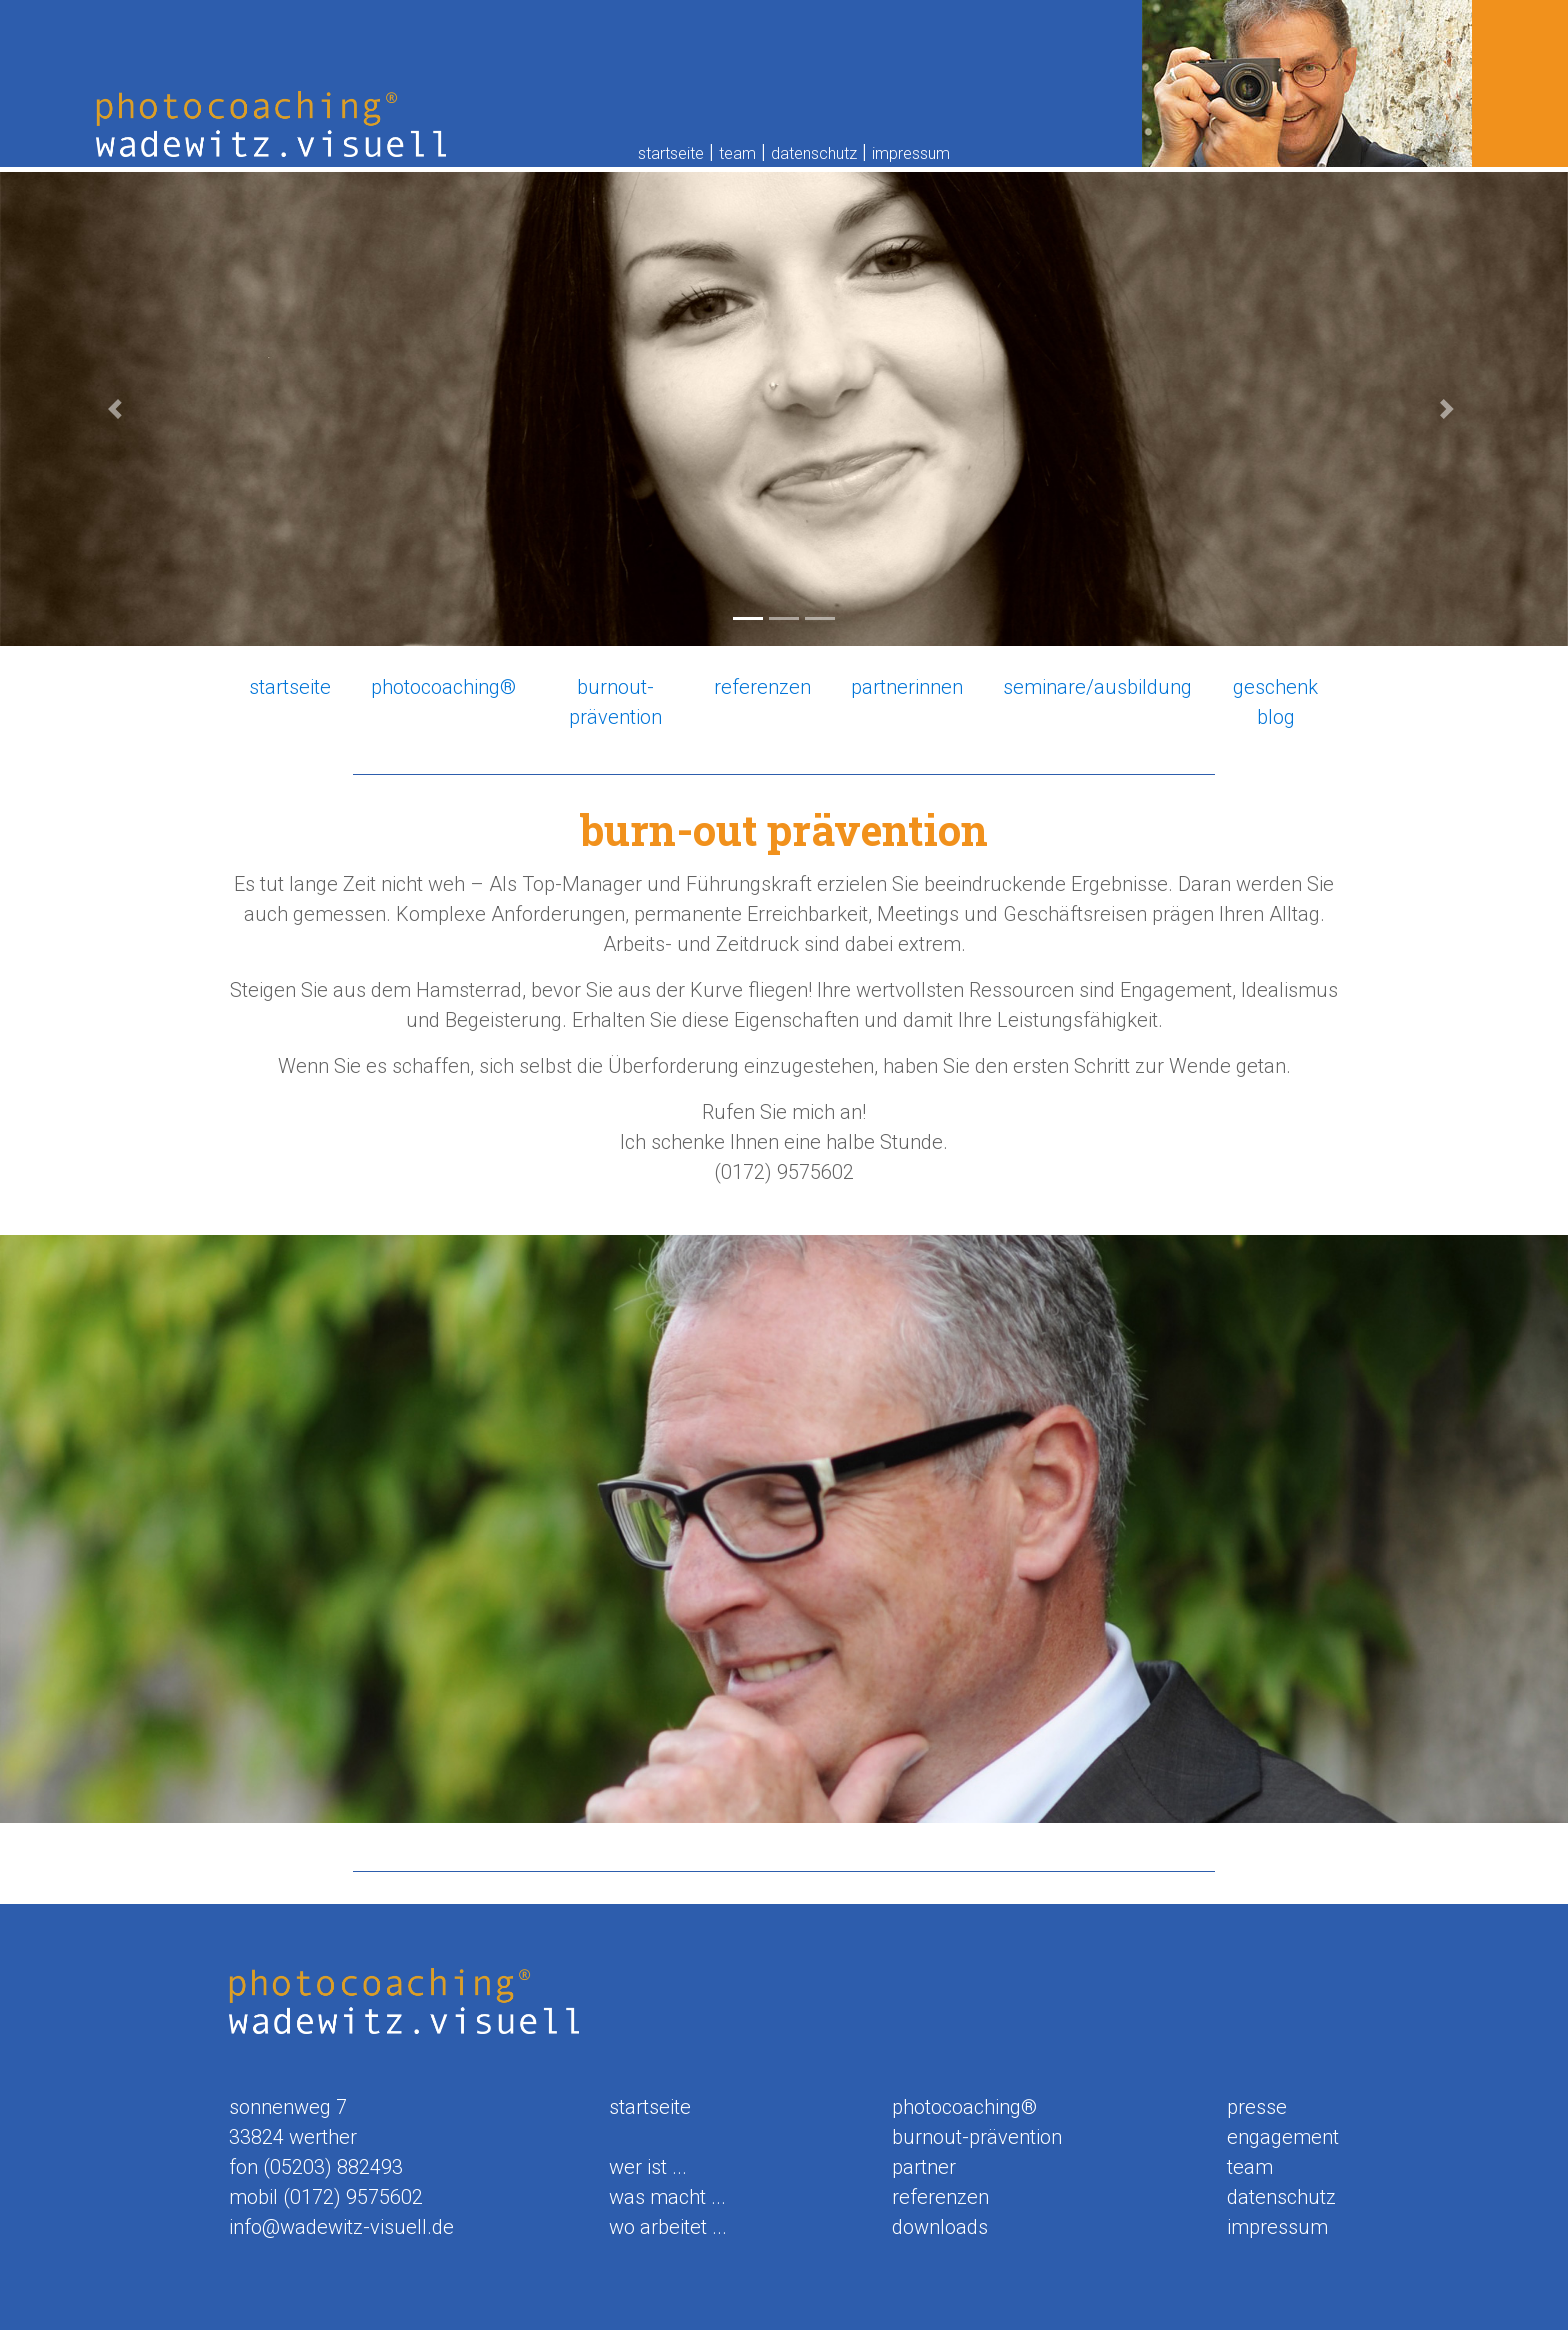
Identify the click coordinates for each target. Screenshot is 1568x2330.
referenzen (762, 687)
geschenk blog (1275, 702)
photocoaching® (443, 687)
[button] (117, 409)
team (737, 153)
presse (1257, 2107)
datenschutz (814, 153)
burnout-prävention (615, 702)
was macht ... (667, 2197)
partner (924, 2167)
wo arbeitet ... (668, 2227)
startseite (671, 153)
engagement (1283, 2137)
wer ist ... (648, 2167)
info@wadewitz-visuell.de (341, 2227)
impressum (911, 153)
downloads (940, 2227)
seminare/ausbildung (1097, 687)
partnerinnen (907, 687)
